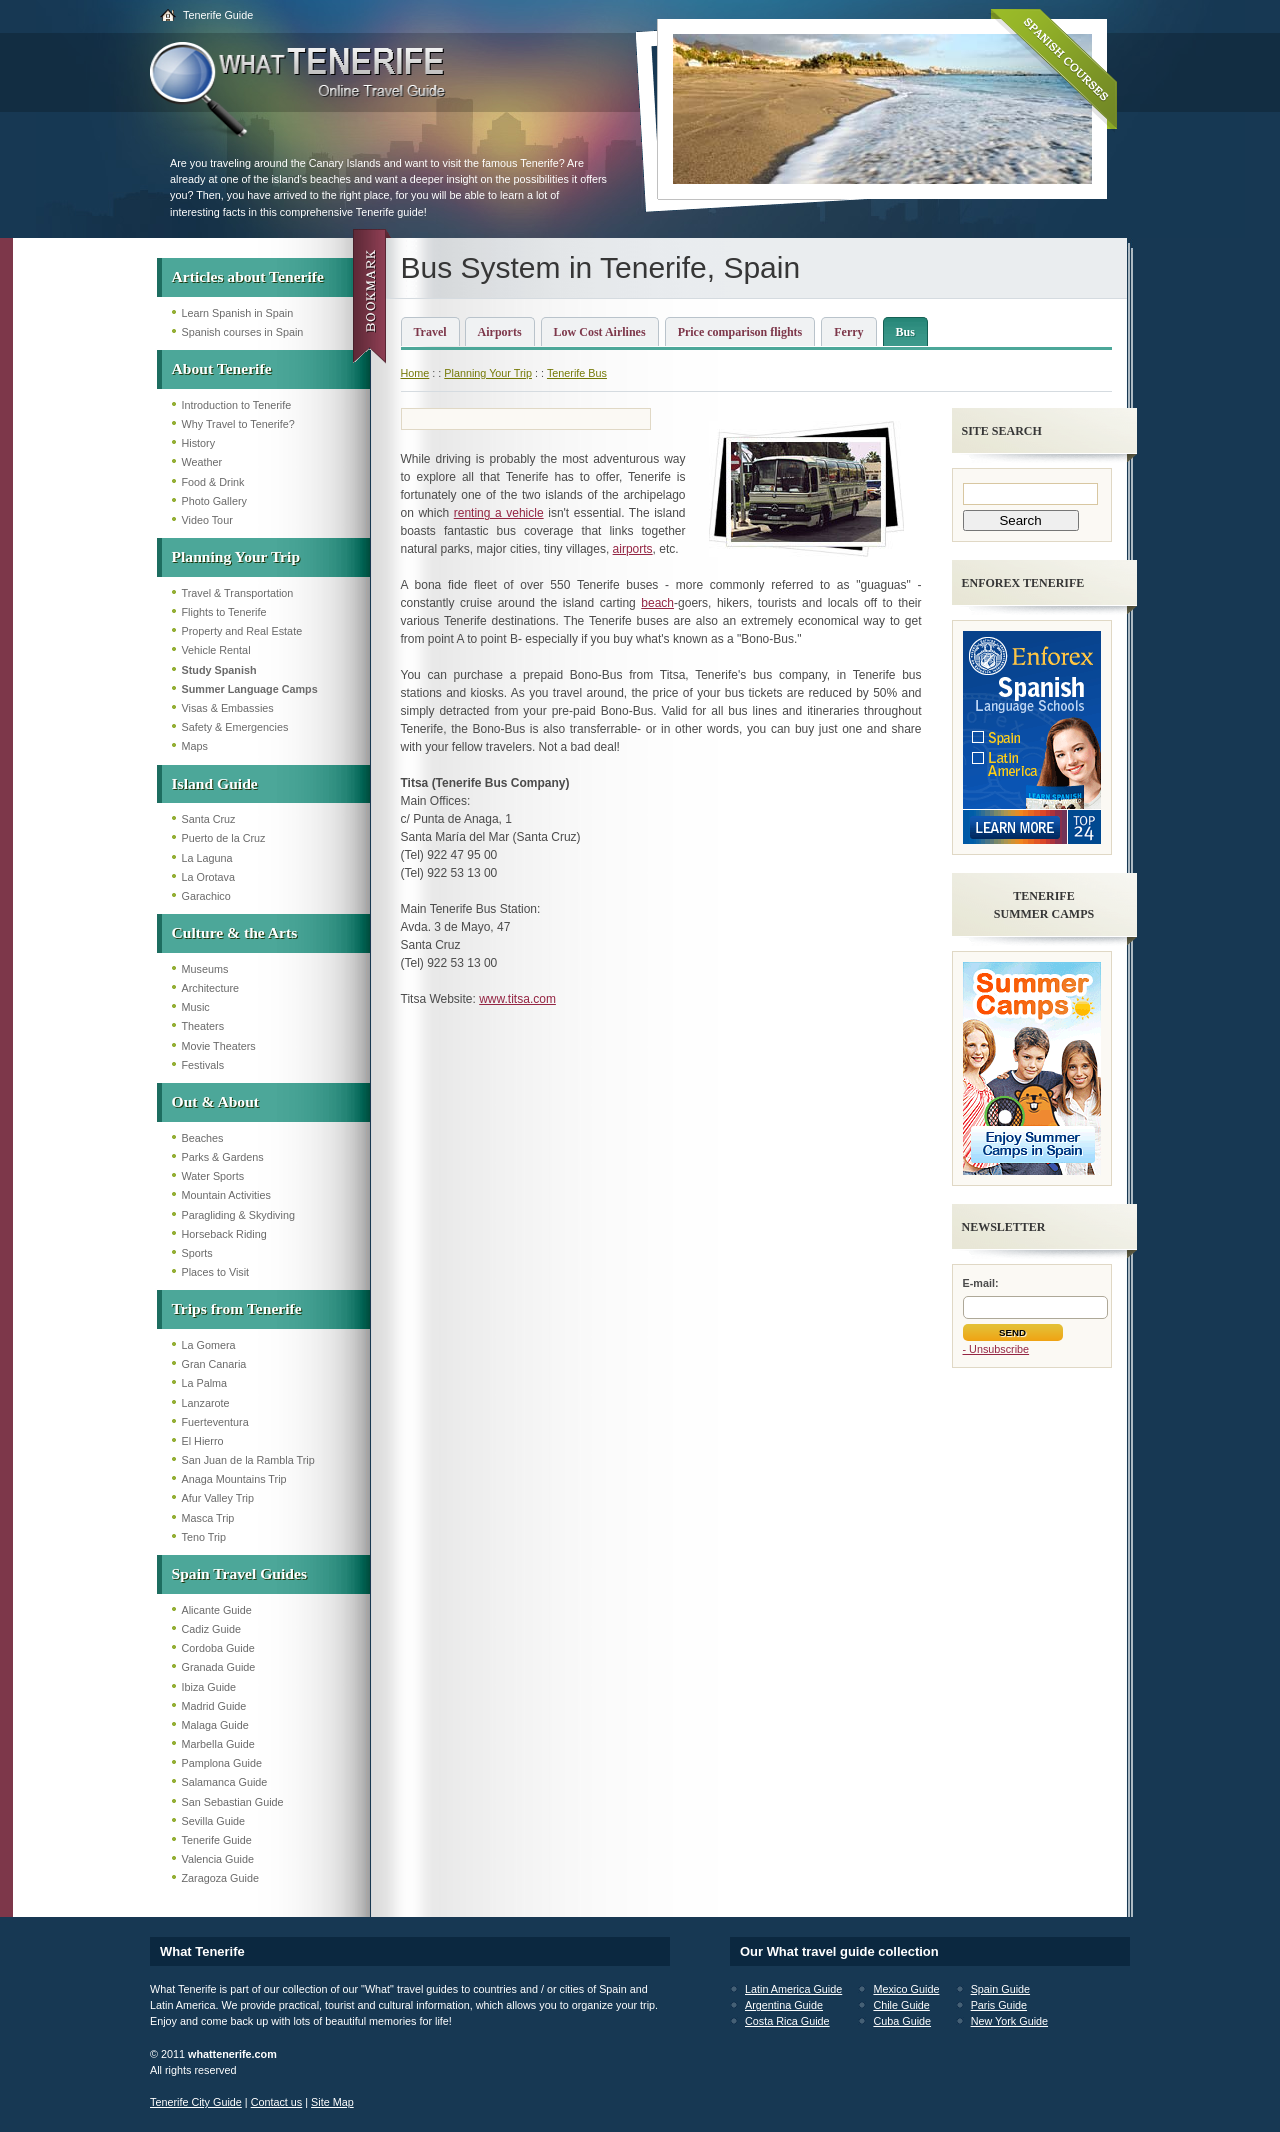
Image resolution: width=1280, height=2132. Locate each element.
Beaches (203, 1138)
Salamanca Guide (225, 1782)
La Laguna (207, 858)
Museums (205, 969)
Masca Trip (208, 1518)
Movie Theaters (219, 1046)
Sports (197, 1253)
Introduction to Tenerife (237, 405)
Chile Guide (901, 2005)
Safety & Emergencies (235, 727)
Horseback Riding (224, 1234)
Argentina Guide (784, 2005)
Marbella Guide (218, 1744)
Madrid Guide (214, 1706)
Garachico (206, 896)
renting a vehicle (499, 513)
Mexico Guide (906, 1989)
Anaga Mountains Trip (234, 1479)
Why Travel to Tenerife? (238, 424)
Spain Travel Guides (239, 1573)
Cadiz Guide (211, 1629)
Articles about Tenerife (248, 276)
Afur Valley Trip (218, 1498)
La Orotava (208, 877)
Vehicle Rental (216, 650)
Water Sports (213, 1176)
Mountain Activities (226, 1195)
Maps (195, 746)
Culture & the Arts (235, 932)
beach (657, 603)
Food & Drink (213, 482)
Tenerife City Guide (196, 2102)
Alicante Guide (217, 1610)
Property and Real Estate (242, 631)
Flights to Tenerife (224, 612)
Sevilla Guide (214, 1821)
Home (415, 373)
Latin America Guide (793, 1989)
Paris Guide (999, 2005)
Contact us (277, 2102)
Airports (500, 332)
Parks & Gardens (223, 1157)
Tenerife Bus (577, 373)
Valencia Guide (218, 1859)
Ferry (848, 332)
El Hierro (203, 1441)
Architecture (211, 988)
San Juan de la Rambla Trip (248, 1460)
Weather (202, 462)
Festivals (203, 1065)
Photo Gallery (214, 501)
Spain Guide (1000, 1989)
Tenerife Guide (218, 15)
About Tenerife (222, 368)
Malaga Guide (215, 1725)
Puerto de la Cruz (224, 838)
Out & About (216, 1101)
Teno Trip (204, 1537)
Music (196, 1007)
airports (633, 549)
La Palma (205, 1383)
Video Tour (207, 520)
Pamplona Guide (222, 1763)
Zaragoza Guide (220, 1878)
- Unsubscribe (996, 1349)
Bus (905, 332)
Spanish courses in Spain (243, 332)
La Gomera (209, 1345)
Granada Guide (219, 1667)
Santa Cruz (209, 819)
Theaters (203, 1026)
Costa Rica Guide (787, 2021)
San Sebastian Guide (233, 1802)
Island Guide (215, 783)
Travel (430, 332)
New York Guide (1009, 2021)
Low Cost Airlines (600, 332)
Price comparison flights (740, 332)
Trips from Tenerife (237, 1308)
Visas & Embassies (228, 708)
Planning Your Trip (236, 556)
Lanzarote (206, 1403)
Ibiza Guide (209, 1687)
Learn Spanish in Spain (238, 313)
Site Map (332, 2102)
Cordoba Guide (218, 1648)
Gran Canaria (214, 1364)
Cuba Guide (902, 2021)
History (199, 443)
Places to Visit (216, 1272)
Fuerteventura (215, 1422)
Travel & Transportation (238, 593)
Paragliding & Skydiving (238, 1215)
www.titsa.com (517, 999)
